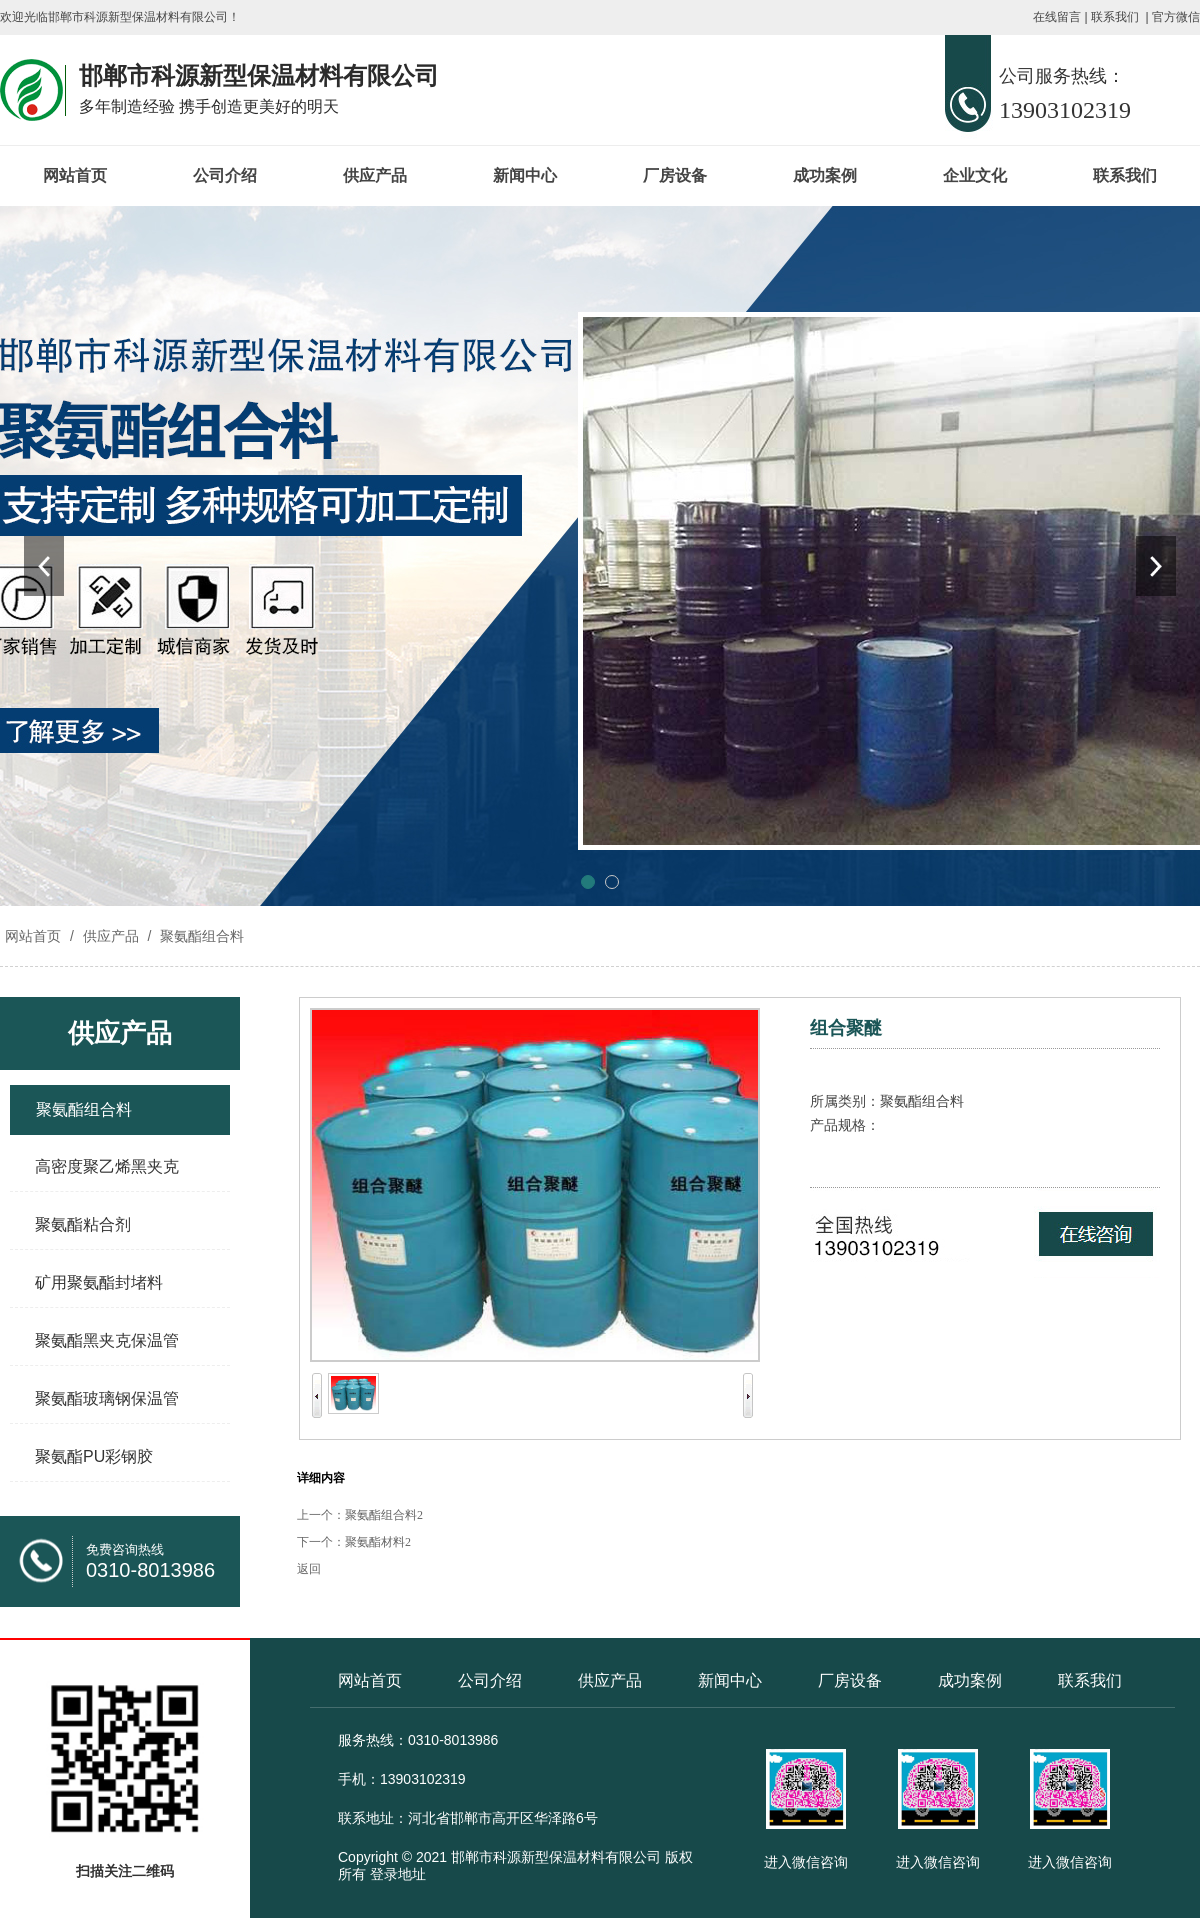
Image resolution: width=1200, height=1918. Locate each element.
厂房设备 (675, 175)
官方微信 (1176, 17)
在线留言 (1057, 17)
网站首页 (75, 175)
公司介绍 (225, 175)
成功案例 (825, 175)
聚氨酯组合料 (200, 936)
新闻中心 (525, 175)
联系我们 (1115, 17)
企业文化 (975, 175)
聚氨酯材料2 (378, 1542)
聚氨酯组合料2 (384, 1515)
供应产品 (375, 175)
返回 (309, 1569)
